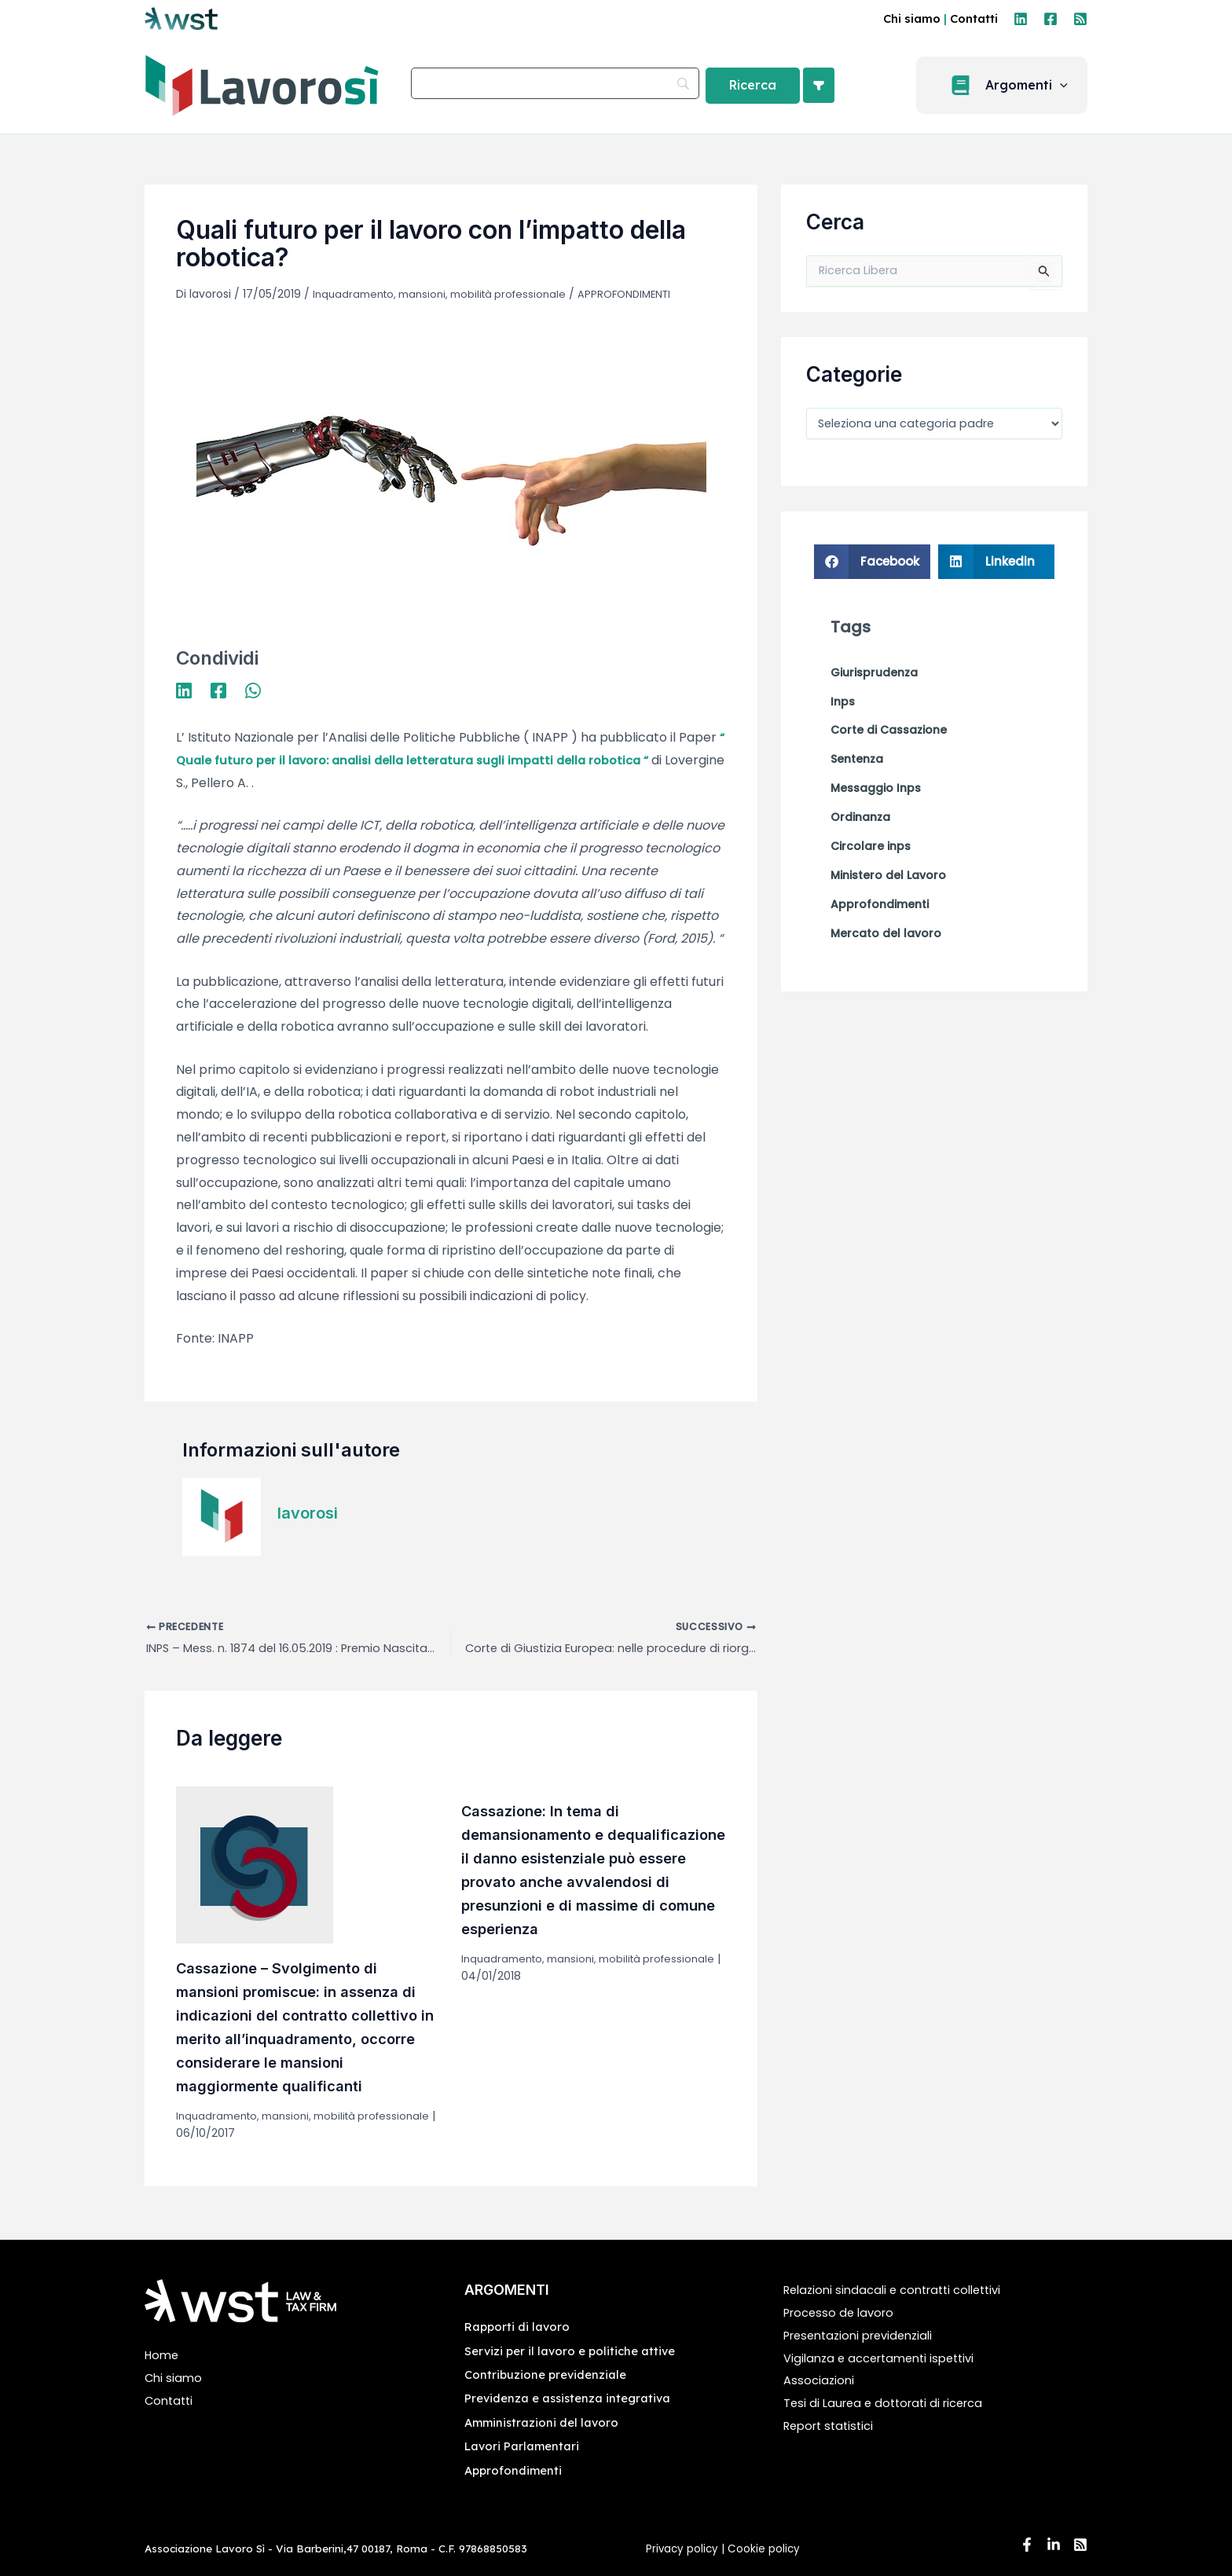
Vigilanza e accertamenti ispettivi (886, 2358)
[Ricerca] (753, 86)
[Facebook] (1050, 19)
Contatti (974, 18)
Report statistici (832, 2426)
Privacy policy (682, 2548)
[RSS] (1080, 19)
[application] (1069, 86)
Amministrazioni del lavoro (544, 2422)
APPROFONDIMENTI (643, 294)
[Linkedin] (1021, 19)
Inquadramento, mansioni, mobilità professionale (447, 294)
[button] (1011, 85)
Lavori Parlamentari (525, 2445)
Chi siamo (911, 18)
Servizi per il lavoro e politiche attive (575, 2350)
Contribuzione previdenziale (549, 2374)
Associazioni (820, 2380)
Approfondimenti (515, 2470)
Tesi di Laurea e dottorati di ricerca (890, 2403)
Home (163, 2355)
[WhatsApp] (253, 689)
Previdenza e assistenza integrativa (573, 2398)
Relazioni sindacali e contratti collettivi (901, 2290)
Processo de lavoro (842, 2312)
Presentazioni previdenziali (865, 2335)
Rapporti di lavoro (519, 2326)
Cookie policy (765, 2548)
